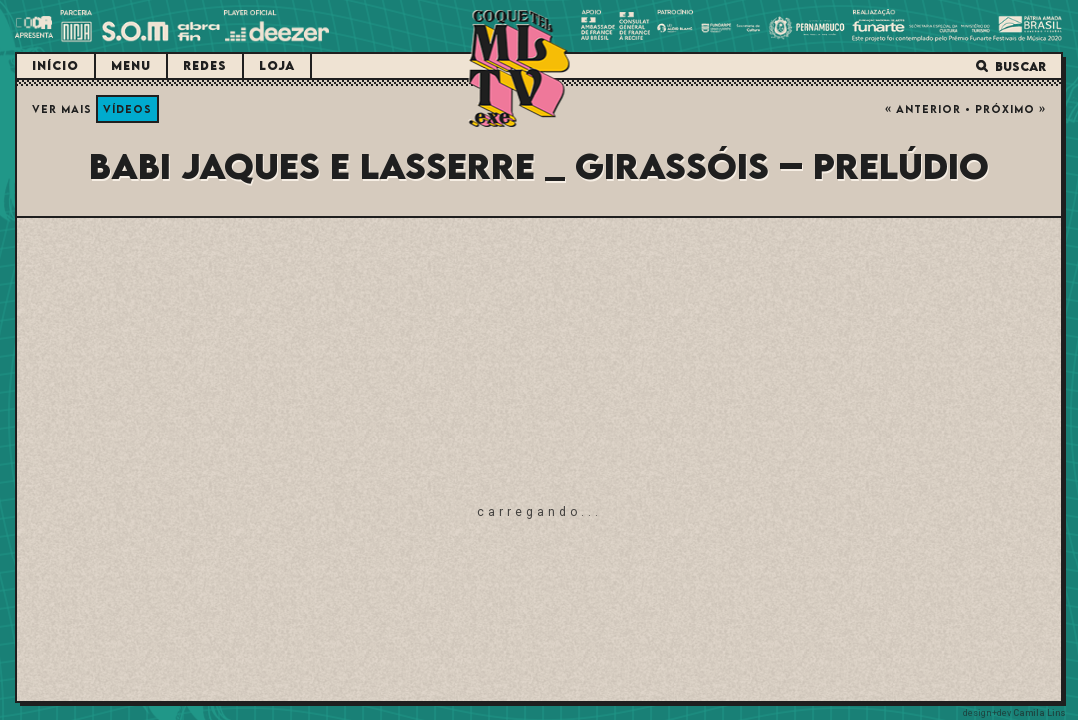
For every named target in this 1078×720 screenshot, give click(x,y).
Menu (131, 65)
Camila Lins (1039, 713)
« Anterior (923, 109)
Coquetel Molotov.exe (519, 68)
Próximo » (1010, 109)
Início (55, 65)
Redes (205, 65)
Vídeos (127, 109)
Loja (277, 65)
